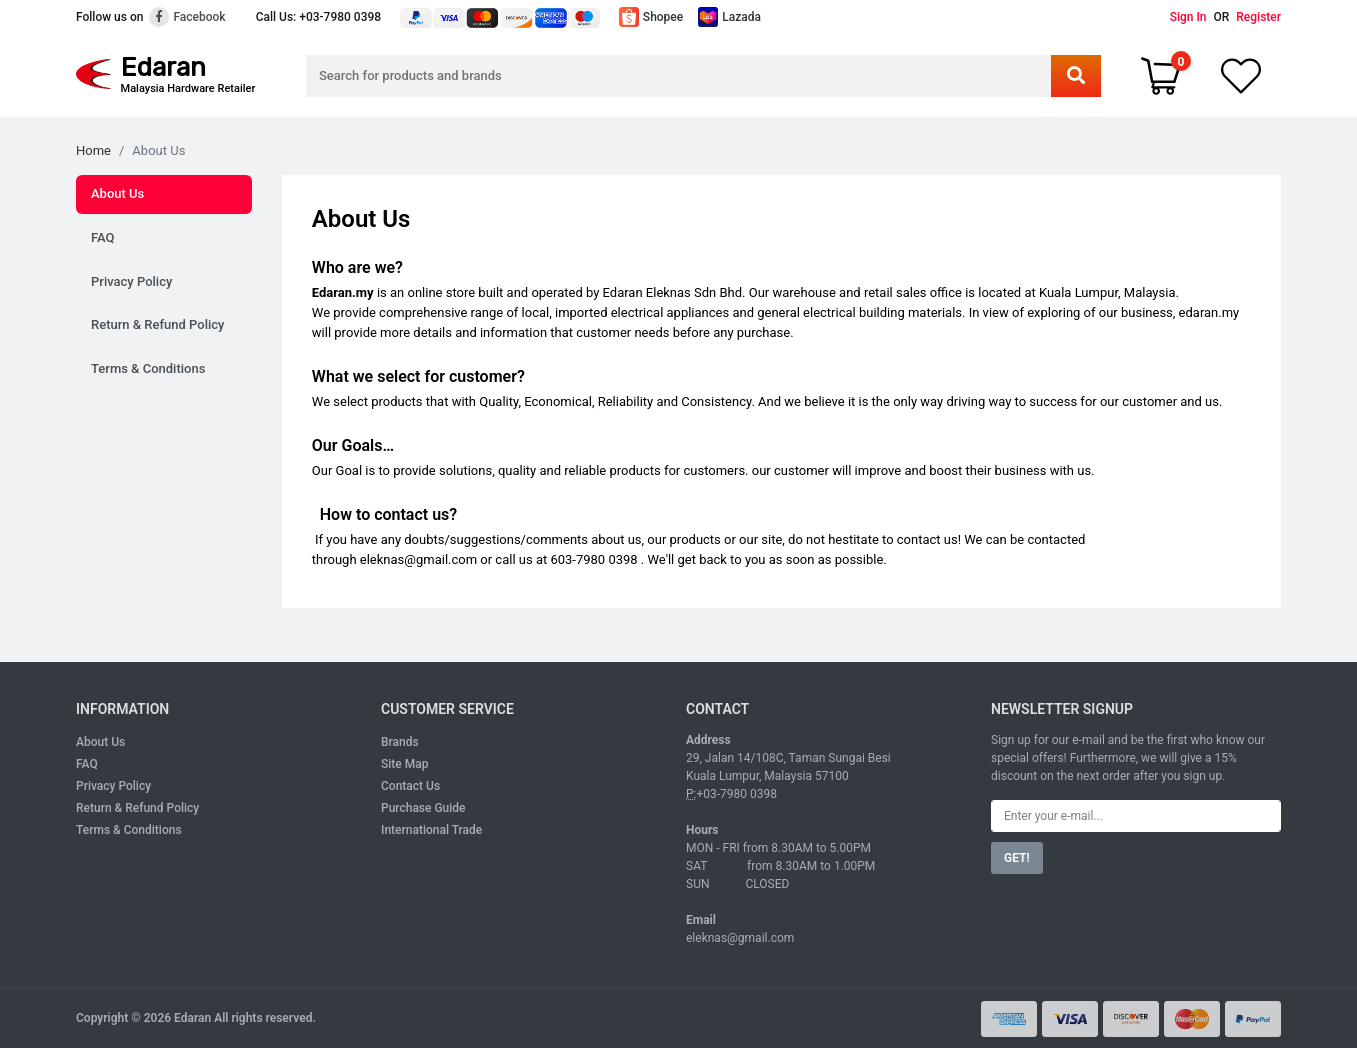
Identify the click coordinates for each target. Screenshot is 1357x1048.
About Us (117, 193)
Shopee (651, 17)
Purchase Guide (423, 808)
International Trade (431, 830)
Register (1258, 17)
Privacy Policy (131, 281)
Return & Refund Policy (157, 324)
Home (93, 150)
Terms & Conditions (148, 368)
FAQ (103, 237)
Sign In (1188, 17)
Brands (400, 742)
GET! (1017, 858)
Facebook (187, 17)
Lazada (729, 17)
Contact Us (410, 786)
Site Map (404, 764)
